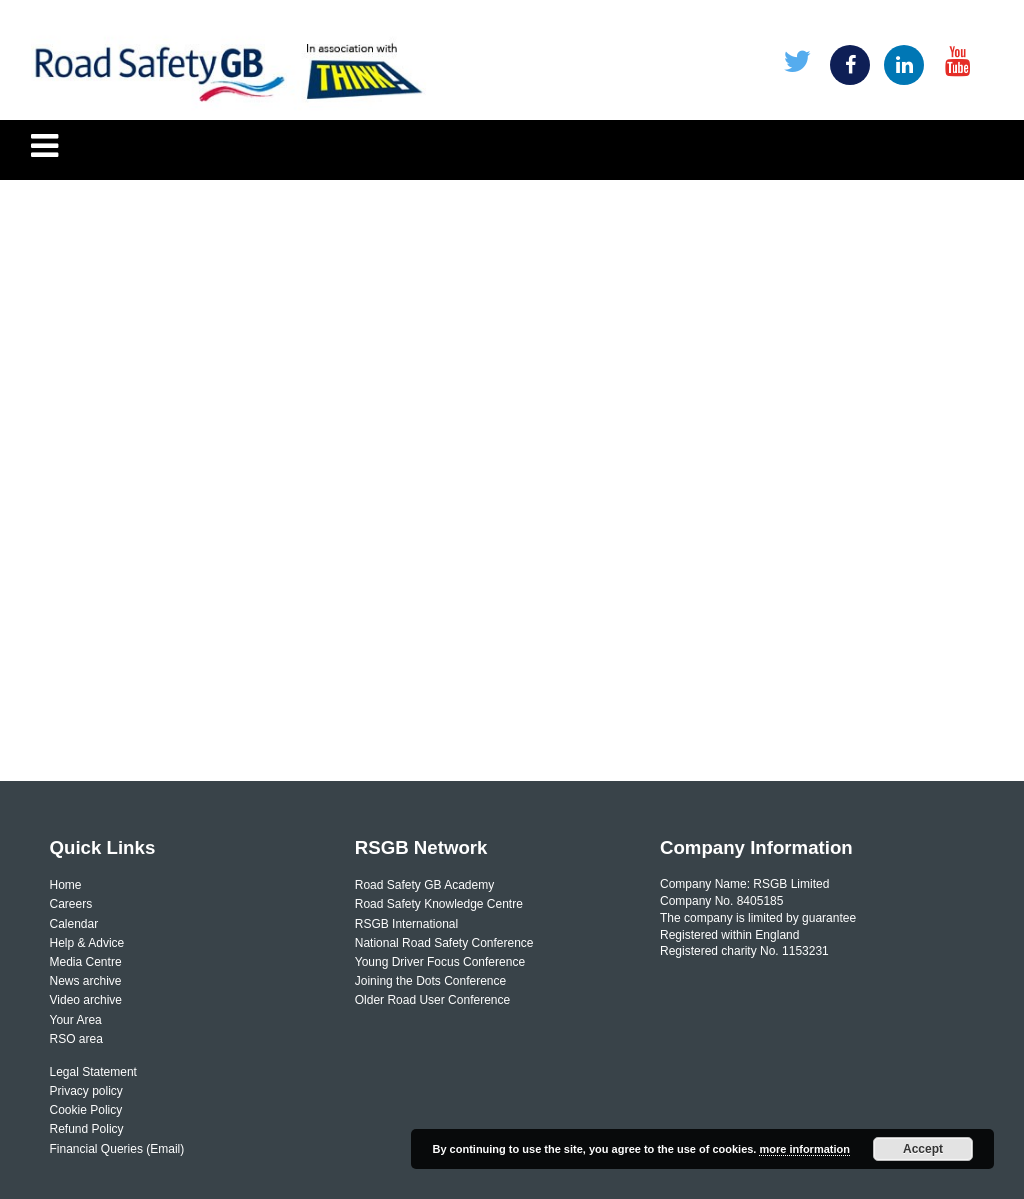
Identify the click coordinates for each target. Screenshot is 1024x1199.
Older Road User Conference (432, 1000)
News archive (86, 981)
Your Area (76, 1020)
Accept (923, 1149)
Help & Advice (87, 943)
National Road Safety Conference (444, 943)
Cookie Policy (86, 1110)
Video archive (86, 1000)
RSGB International (406, 924)
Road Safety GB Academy (424, 885)
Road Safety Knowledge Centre (439, 904)
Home (66, 885)
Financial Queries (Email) (117, 1149)
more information (804, 1149)
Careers (71, 904)
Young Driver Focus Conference (440, 962)
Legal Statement (93, 1072)
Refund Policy (87, 1129)
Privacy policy (86, 1091)
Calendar (74, 924)
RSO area (76, 1039)
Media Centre (86, 962)
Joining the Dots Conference (430, 981)
